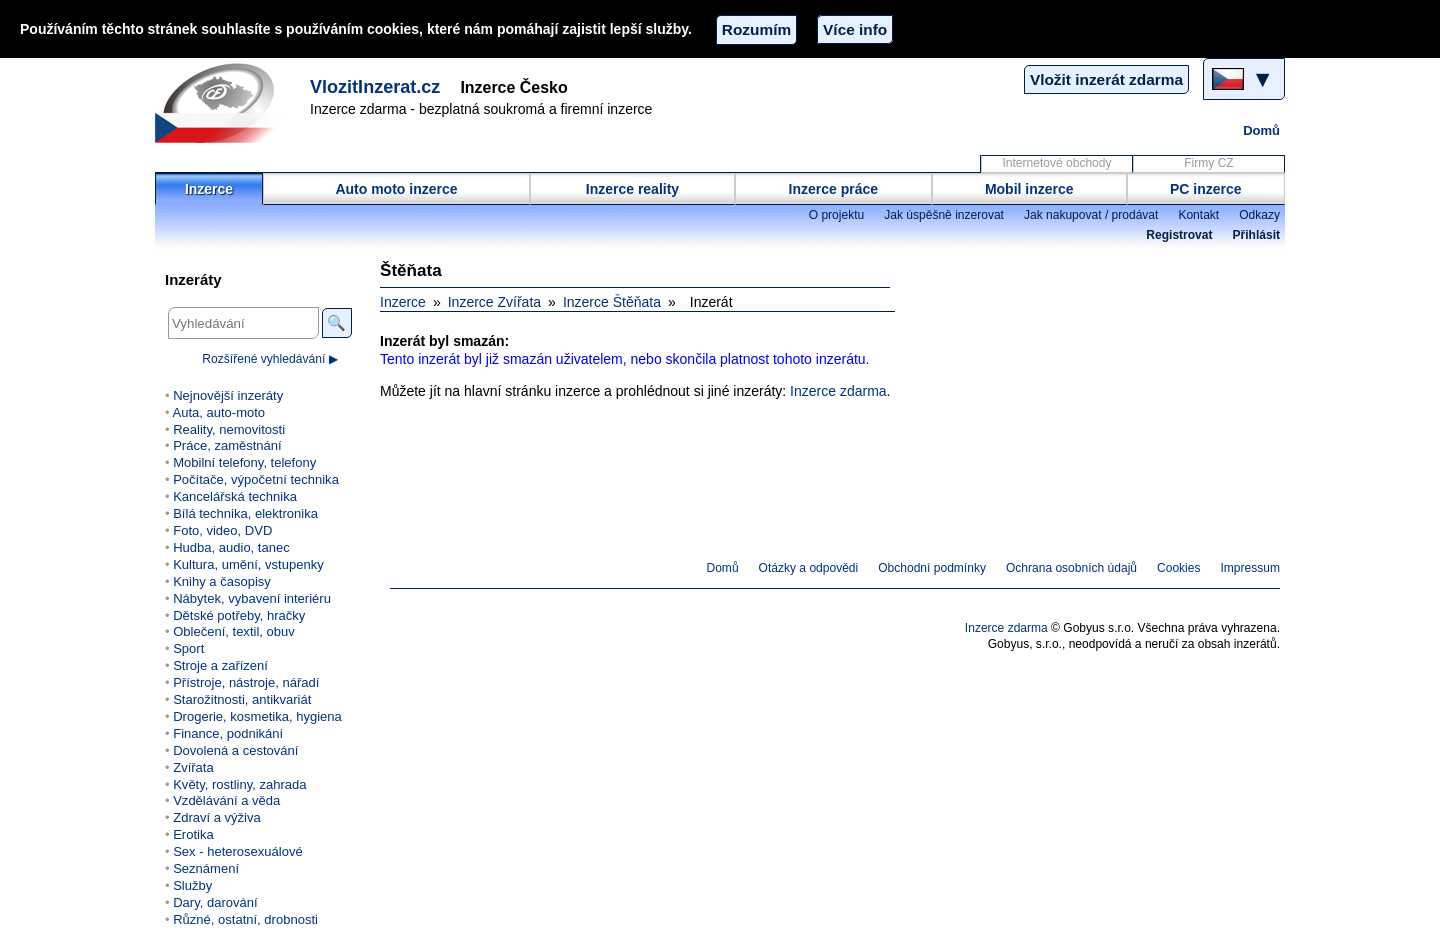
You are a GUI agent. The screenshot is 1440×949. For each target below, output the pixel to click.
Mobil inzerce (1029, 189)
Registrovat (1179, 235)
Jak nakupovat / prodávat (1091, 215)
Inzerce (209, 189)
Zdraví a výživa (217, 817)
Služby (192, 885)
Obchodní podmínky (932, 568)
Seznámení (206, 868)
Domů (1261, 130)
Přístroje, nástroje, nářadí (246, 682)
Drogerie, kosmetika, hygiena (257, 716)
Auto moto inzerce (396, 189)
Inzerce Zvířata (494, 302)
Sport (188, 648)
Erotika (193, 834)
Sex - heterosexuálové (238, 851)
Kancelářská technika (235, 496)
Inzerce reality (632, 189)
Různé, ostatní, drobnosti (245, 919)
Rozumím (756, 29)
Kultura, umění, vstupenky (248, 564)
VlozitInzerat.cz (375, 87)
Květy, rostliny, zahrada (239, 784)
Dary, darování (215, 902)
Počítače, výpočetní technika (256, 479)
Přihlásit (1256, 235)
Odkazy (1259, 215)
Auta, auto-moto (218, 412)
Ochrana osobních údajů (1071, 568)
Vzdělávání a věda (226, 800)
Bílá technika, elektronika (245, 513)
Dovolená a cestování (235, 750)
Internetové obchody (1056, 163)
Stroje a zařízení (220, 665)
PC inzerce (1206, 189)
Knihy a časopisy (222, 581)
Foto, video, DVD (222, 530)
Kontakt (1198, 215)
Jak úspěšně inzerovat (944, 215)
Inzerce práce (834, 189)
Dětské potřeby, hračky (239, 615)
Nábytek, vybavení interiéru (252, 598)
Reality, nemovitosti (229, 429)
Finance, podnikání (228, 733)
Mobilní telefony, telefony (244, 462)
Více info (855, 29)
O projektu (837, 215)
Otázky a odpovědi (809, 568)
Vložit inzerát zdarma (1106, 79)
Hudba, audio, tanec (231, 547)
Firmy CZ (1208, 163)
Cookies (1178, 568)
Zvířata (193, 767)
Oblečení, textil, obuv (234, 631)
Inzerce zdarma (838, 391)
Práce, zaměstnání (227, 445)
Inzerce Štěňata (612, 302)
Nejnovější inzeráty (228, 395)
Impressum (1251, 568)
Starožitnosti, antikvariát (242, 699)
